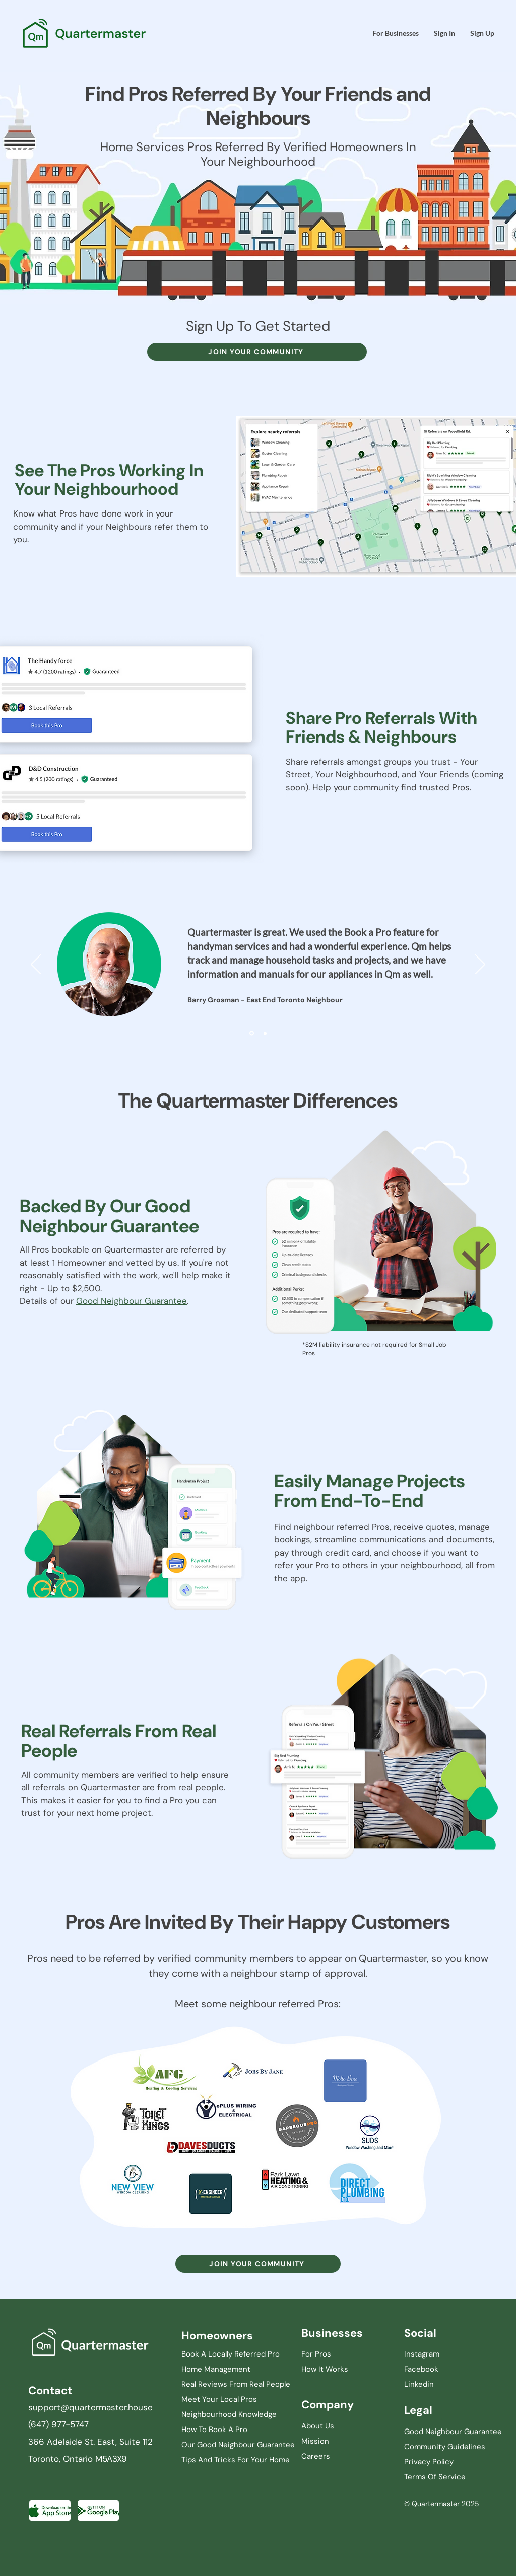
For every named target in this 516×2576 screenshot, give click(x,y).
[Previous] (36, 965)
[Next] (480, 965)
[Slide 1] (251, 1033)
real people (201, 1787)
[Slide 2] (265, 1033)
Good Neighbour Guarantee (131, 1300)
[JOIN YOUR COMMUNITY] (257, 352)
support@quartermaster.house (90, 2407)
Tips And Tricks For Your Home (235, 2460)
